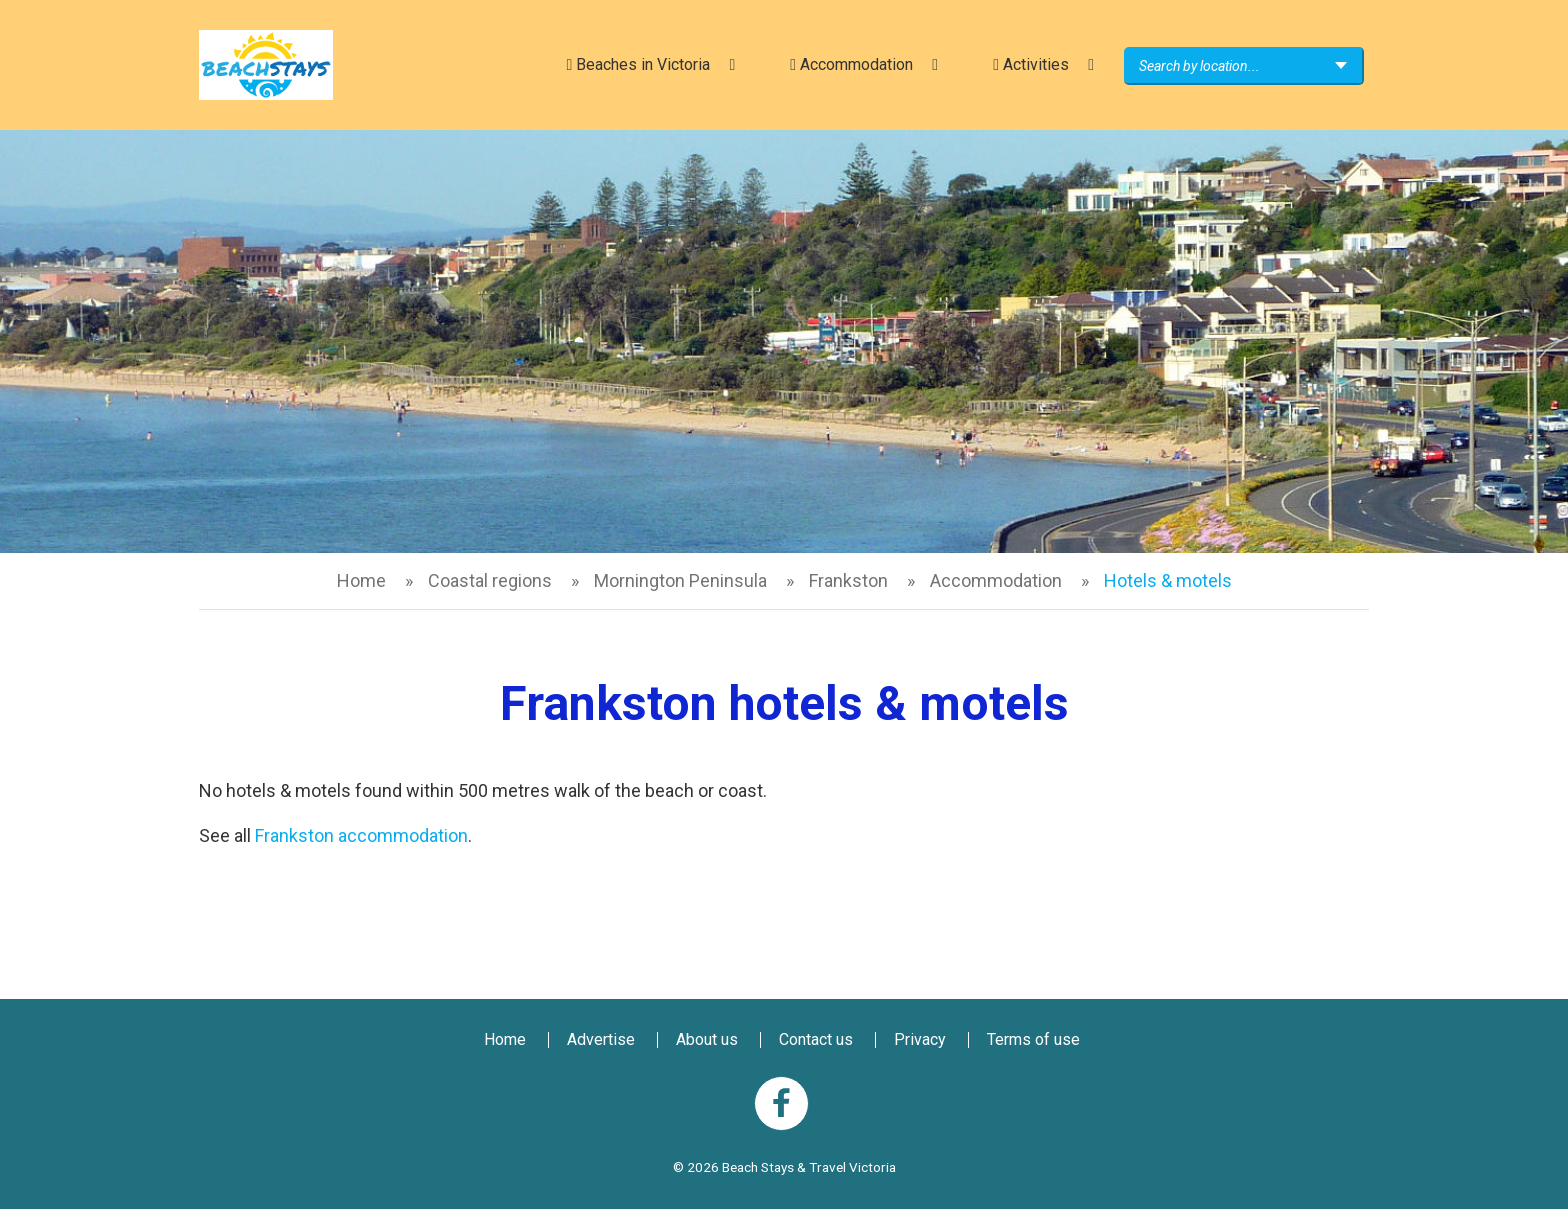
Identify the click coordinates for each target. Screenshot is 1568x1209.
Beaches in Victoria (638, 64)
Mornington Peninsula (680, 580)
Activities (1031, 64)
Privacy (920, 1039)
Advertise (601, 1039)
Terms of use (1033, 1039)
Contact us (816, 1039)
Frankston (848, 580)
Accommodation (851, 64)
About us (707, 1039)
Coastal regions (490, 580)
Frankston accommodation (361, 835)
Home (361, 580)
